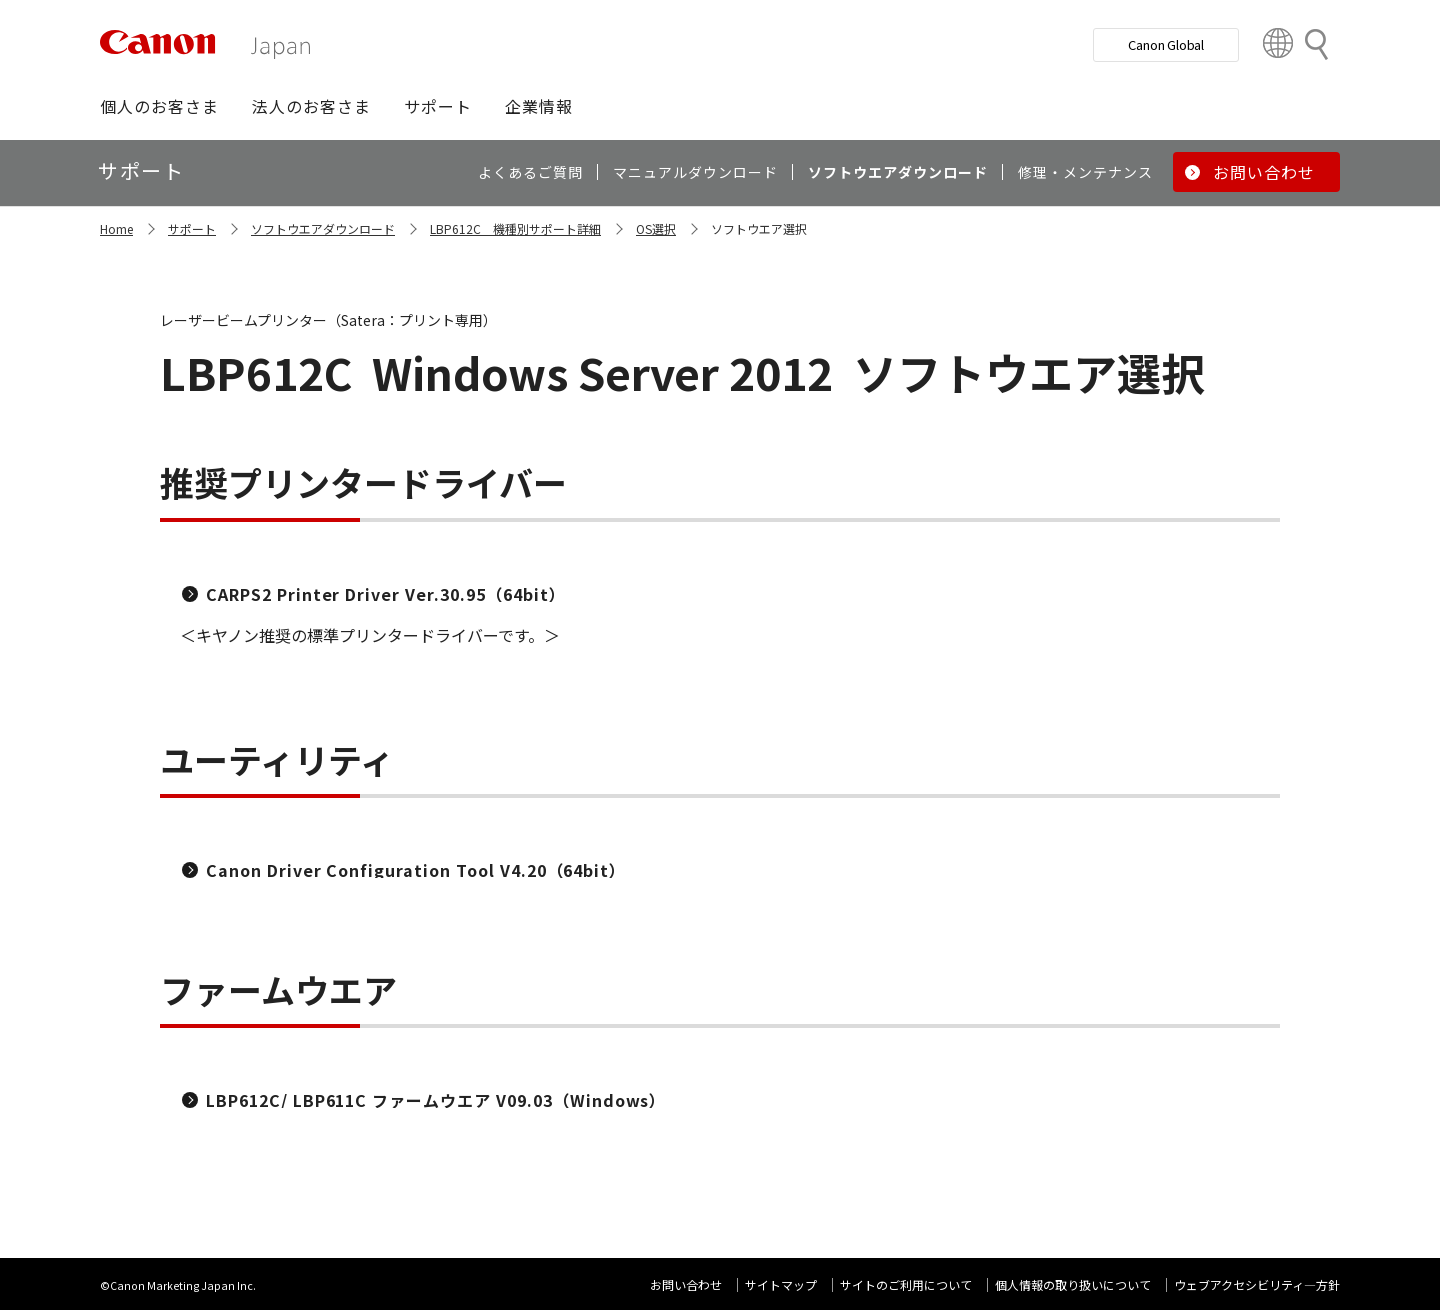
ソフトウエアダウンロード (323, 228)
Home (116, 228)
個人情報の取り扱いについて (1073, 1284)
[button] (159, 106)
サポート (192, 228)
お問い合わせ (686, 1284)
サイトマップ (781, 1284)
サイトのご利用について (906, 1284)
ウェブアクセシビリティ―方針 (1257, 1284)
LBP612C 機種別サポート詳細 (515, 228)
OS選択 (656, 228)
